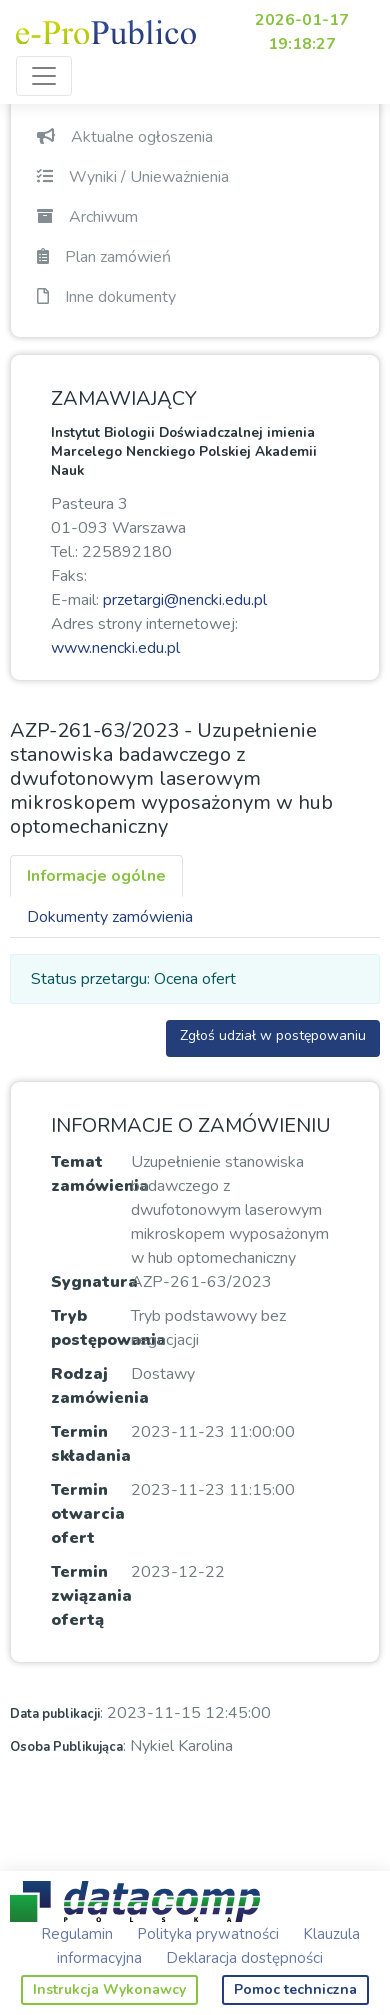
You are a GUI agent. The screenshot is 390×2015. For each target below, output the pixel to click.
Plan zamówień (104, 257)
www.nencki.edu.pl (115, 648)
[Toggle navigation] (44, 76)
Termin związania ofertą (91, 1596)
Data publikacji (55, 1714)
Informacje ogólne (96, 876)
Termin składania (91, 1444)
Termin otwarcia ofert (88, 1514)
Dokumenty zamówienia (110, 917)
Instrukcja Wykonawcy (109, 1989)
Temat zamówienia (100, 1174)
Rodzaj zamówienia (100, 1386)
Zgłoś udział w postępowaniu (273, 1035)
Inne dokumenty (106, 297)
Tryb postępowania (108, 1328)
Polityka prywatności (208, 1934)
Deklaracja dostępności (244, 1958)
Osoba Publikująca (66, 1747)
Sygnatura (94, 1282)
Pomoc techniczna (295, 1989)
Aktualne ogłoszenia (125, 137)
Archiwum (87, 217)
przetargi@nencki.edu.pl (185, 600)
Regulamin (77, 1934)
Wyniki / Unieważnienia (133, 177)
